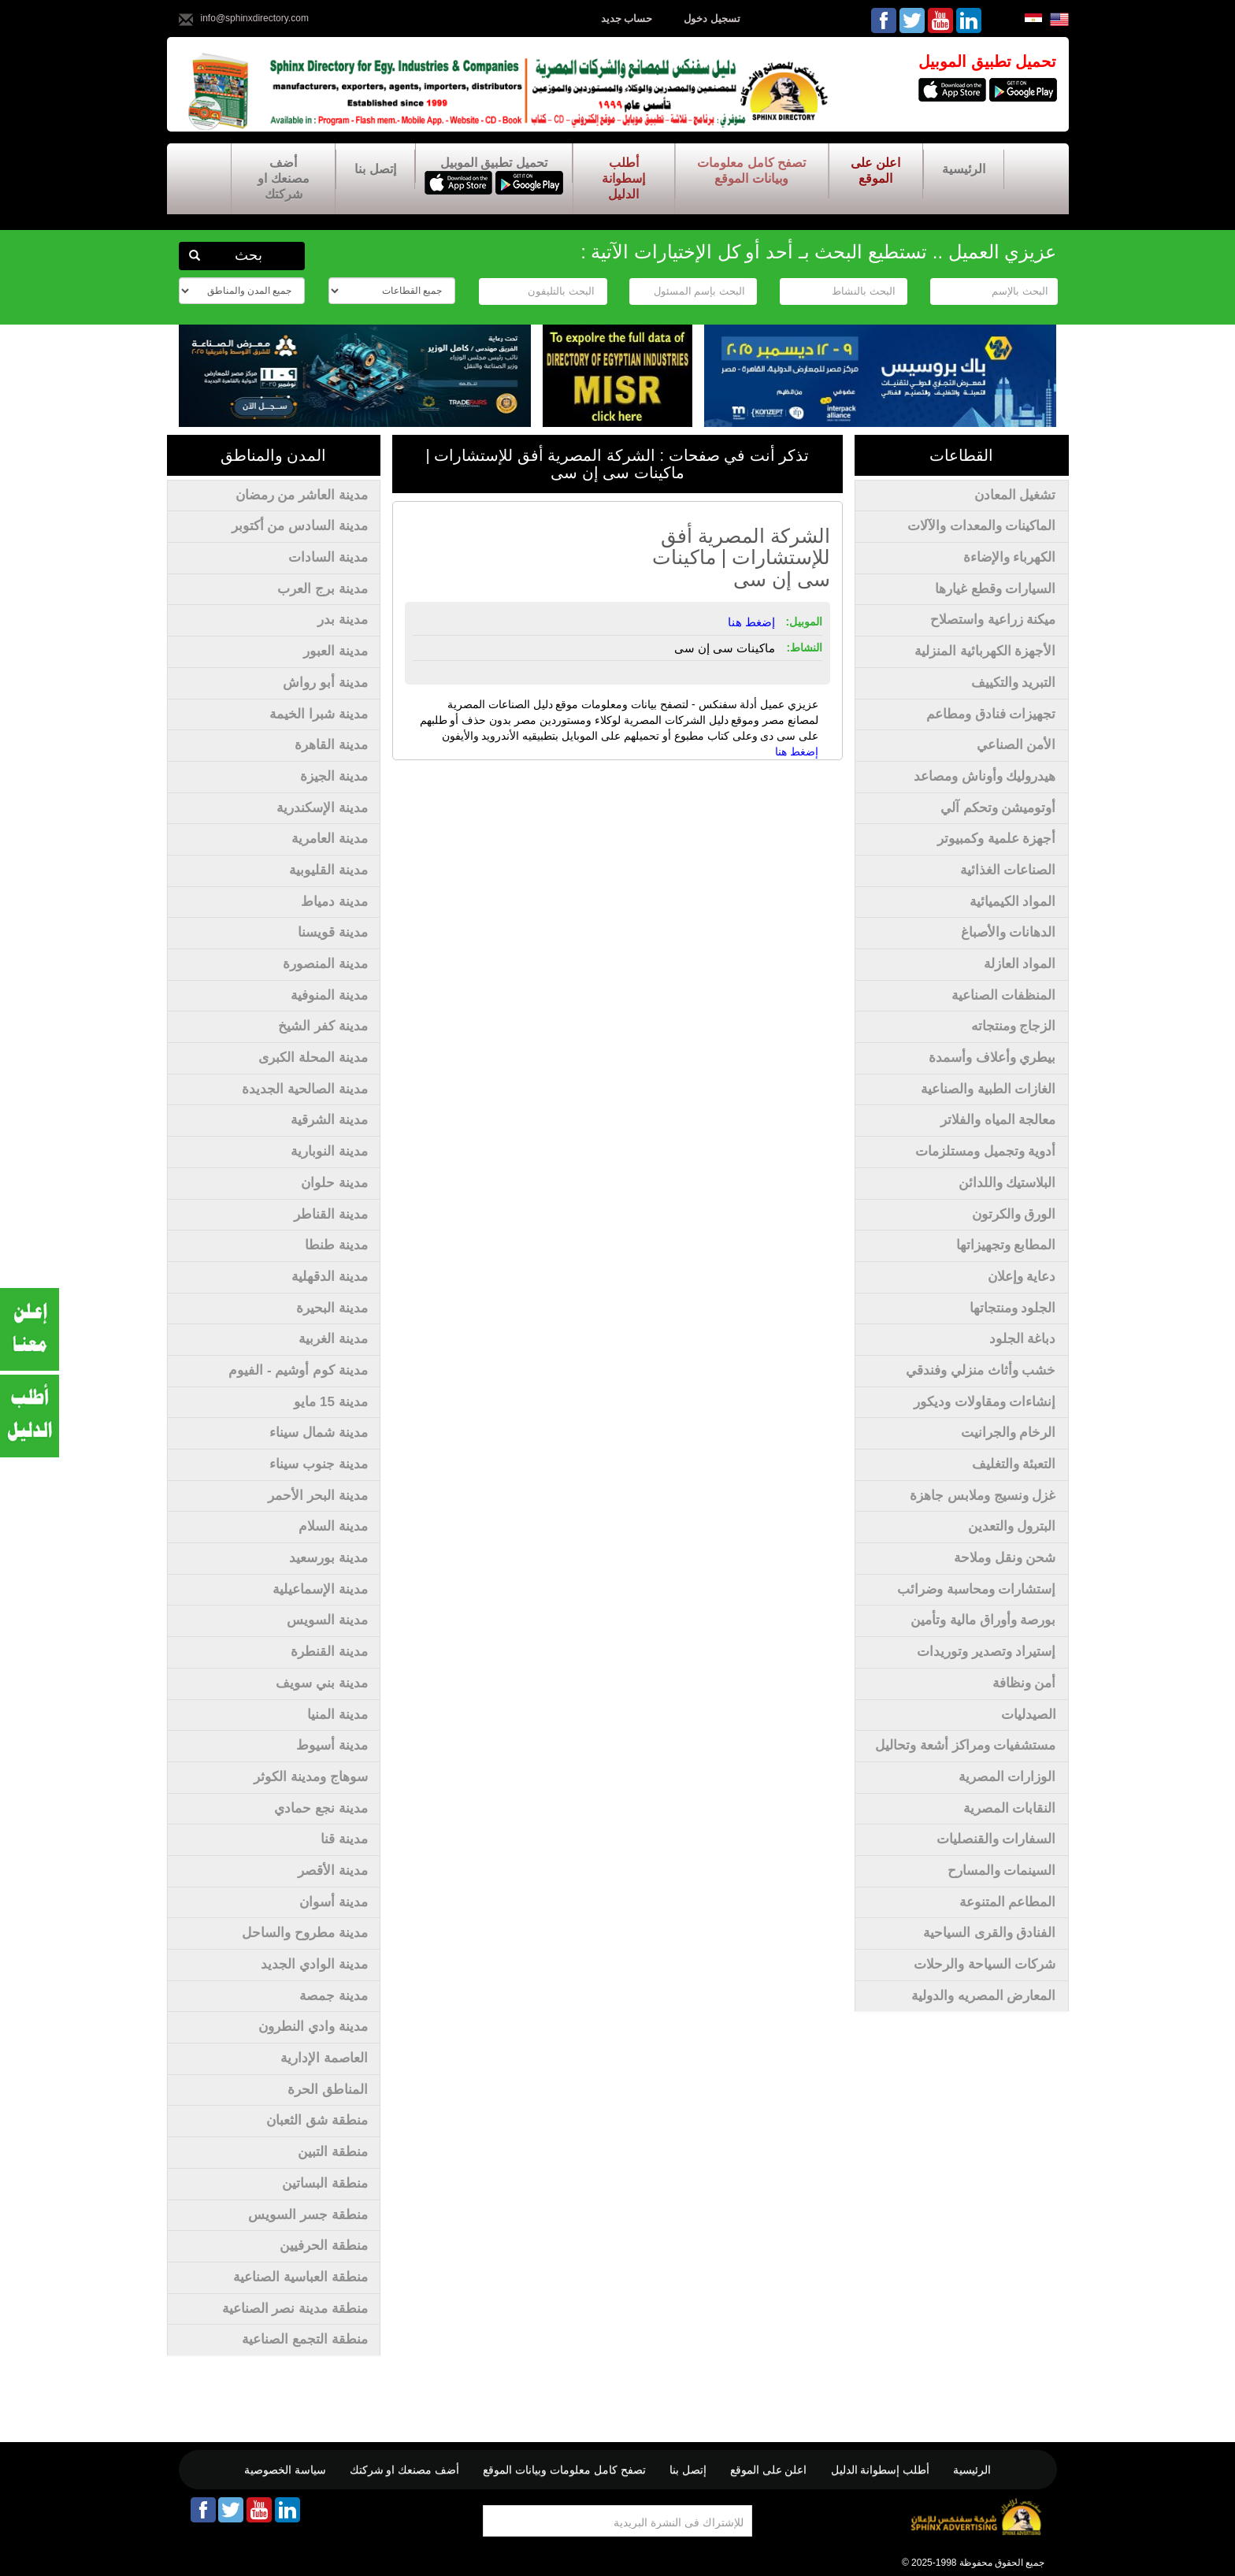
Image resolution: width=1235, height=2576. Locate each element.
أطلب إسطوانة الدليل (623, 178)
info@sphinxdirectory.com (255, 18)
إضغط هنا (796, 751)
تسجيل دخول (712, 18)
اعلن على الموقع (875, 170)
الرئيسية (963, 169)
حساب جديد (627, 18)
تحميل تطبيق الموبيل (493, 162)
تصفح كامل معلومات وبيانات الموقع (751, 170)
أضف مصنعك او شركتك (283, 178)
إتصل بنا (374, 169)
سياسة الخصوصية (285, 2469)
